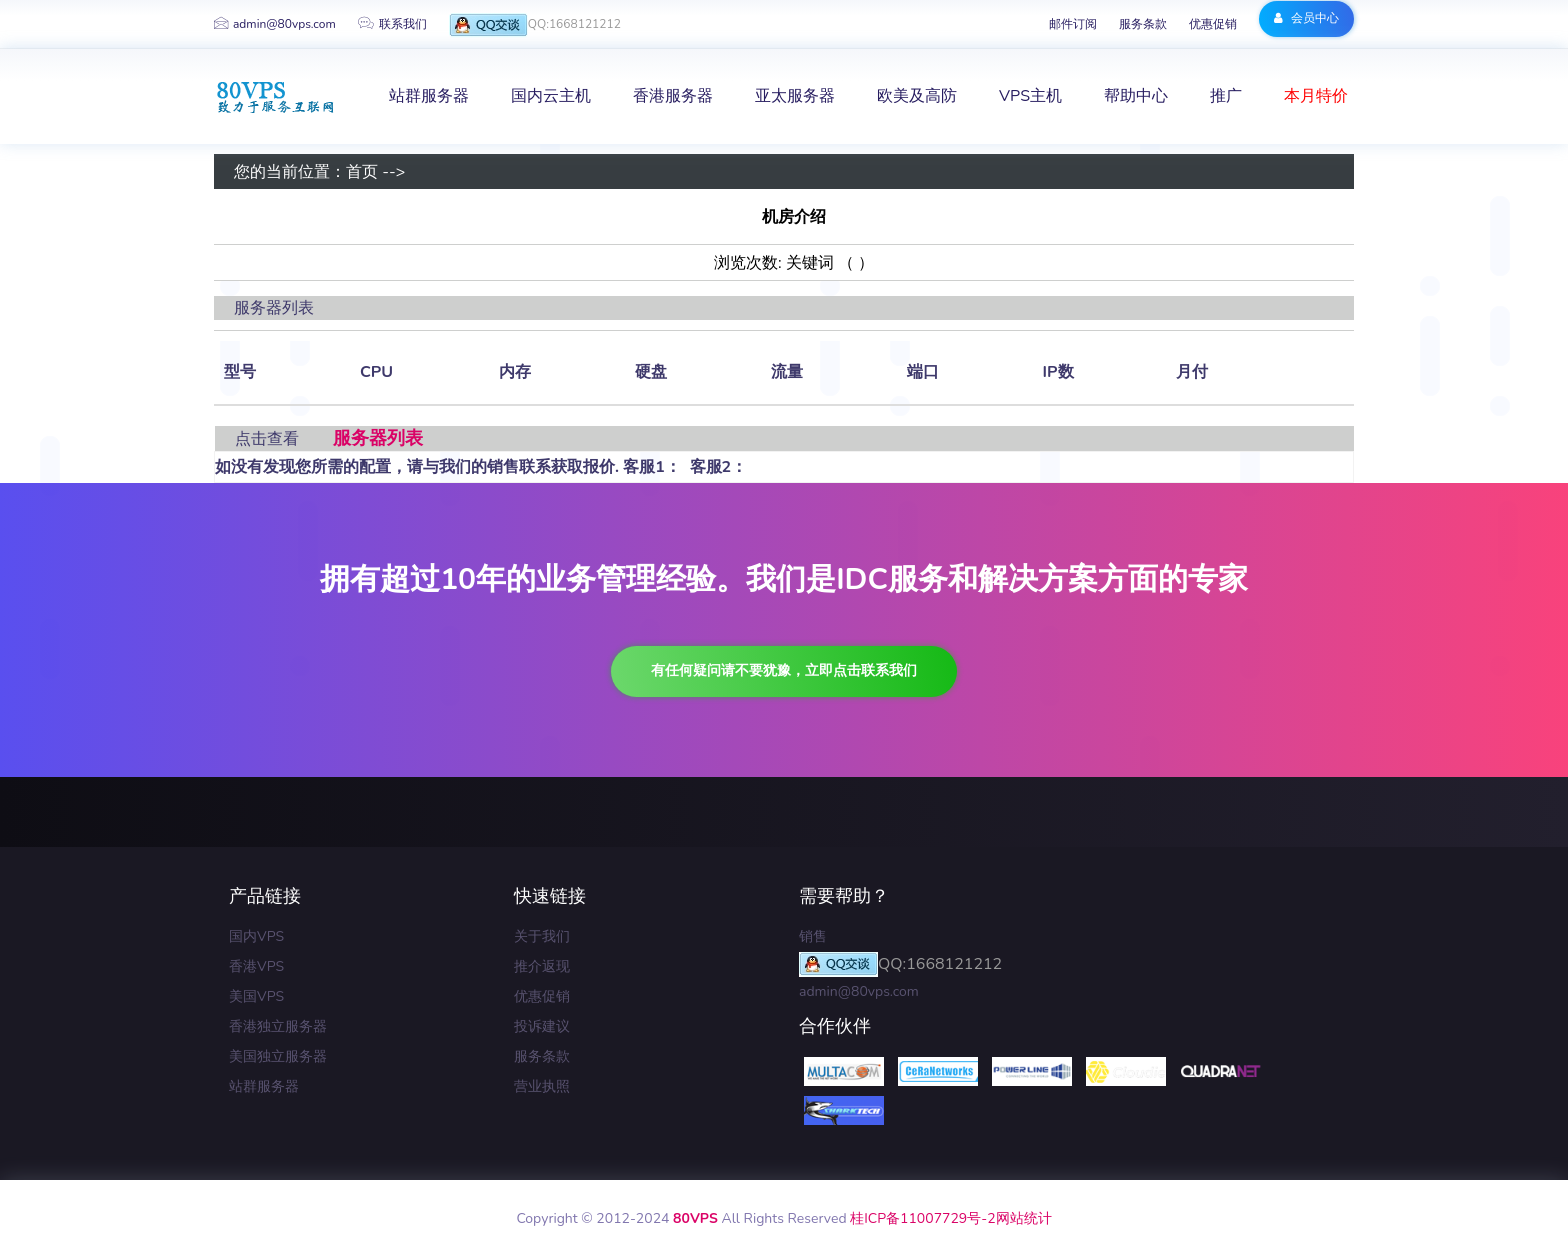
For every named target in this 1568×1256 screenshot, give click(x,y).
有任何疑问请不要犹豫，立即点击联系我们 (784, 670)
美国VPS (256, 996)
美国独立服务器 (278, 1056)
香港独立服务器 (278, 1026)
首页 (362, 172)
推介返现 (542, 966)
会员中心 (1306, 18)
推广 (1226, 96)
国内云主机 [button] (551, 96)
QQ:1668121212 (535, 25)
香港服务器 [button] (673, 96)
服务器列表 (378, 438)
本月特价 (1316, 96)
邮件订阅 (1073, 24)
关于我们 (542, 936)
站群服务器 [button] (429, 96)
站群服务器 (264, 1086)
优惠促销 (1213, 24)
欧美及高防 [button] (917, 96)
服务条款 (1143, 24)
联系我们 (392, 24)
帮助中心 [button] (1136, 96)
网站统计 (1024, 1218)
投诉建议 (542, 1026)
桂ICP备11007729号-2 (922, 1218)
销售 (813, 936)
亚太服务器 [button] (795, 96)
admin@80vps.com (275, 24)
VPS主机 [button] (1030, 96)
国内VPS (256, 936)
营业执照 (542, 1086)
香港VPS (256, 966)
